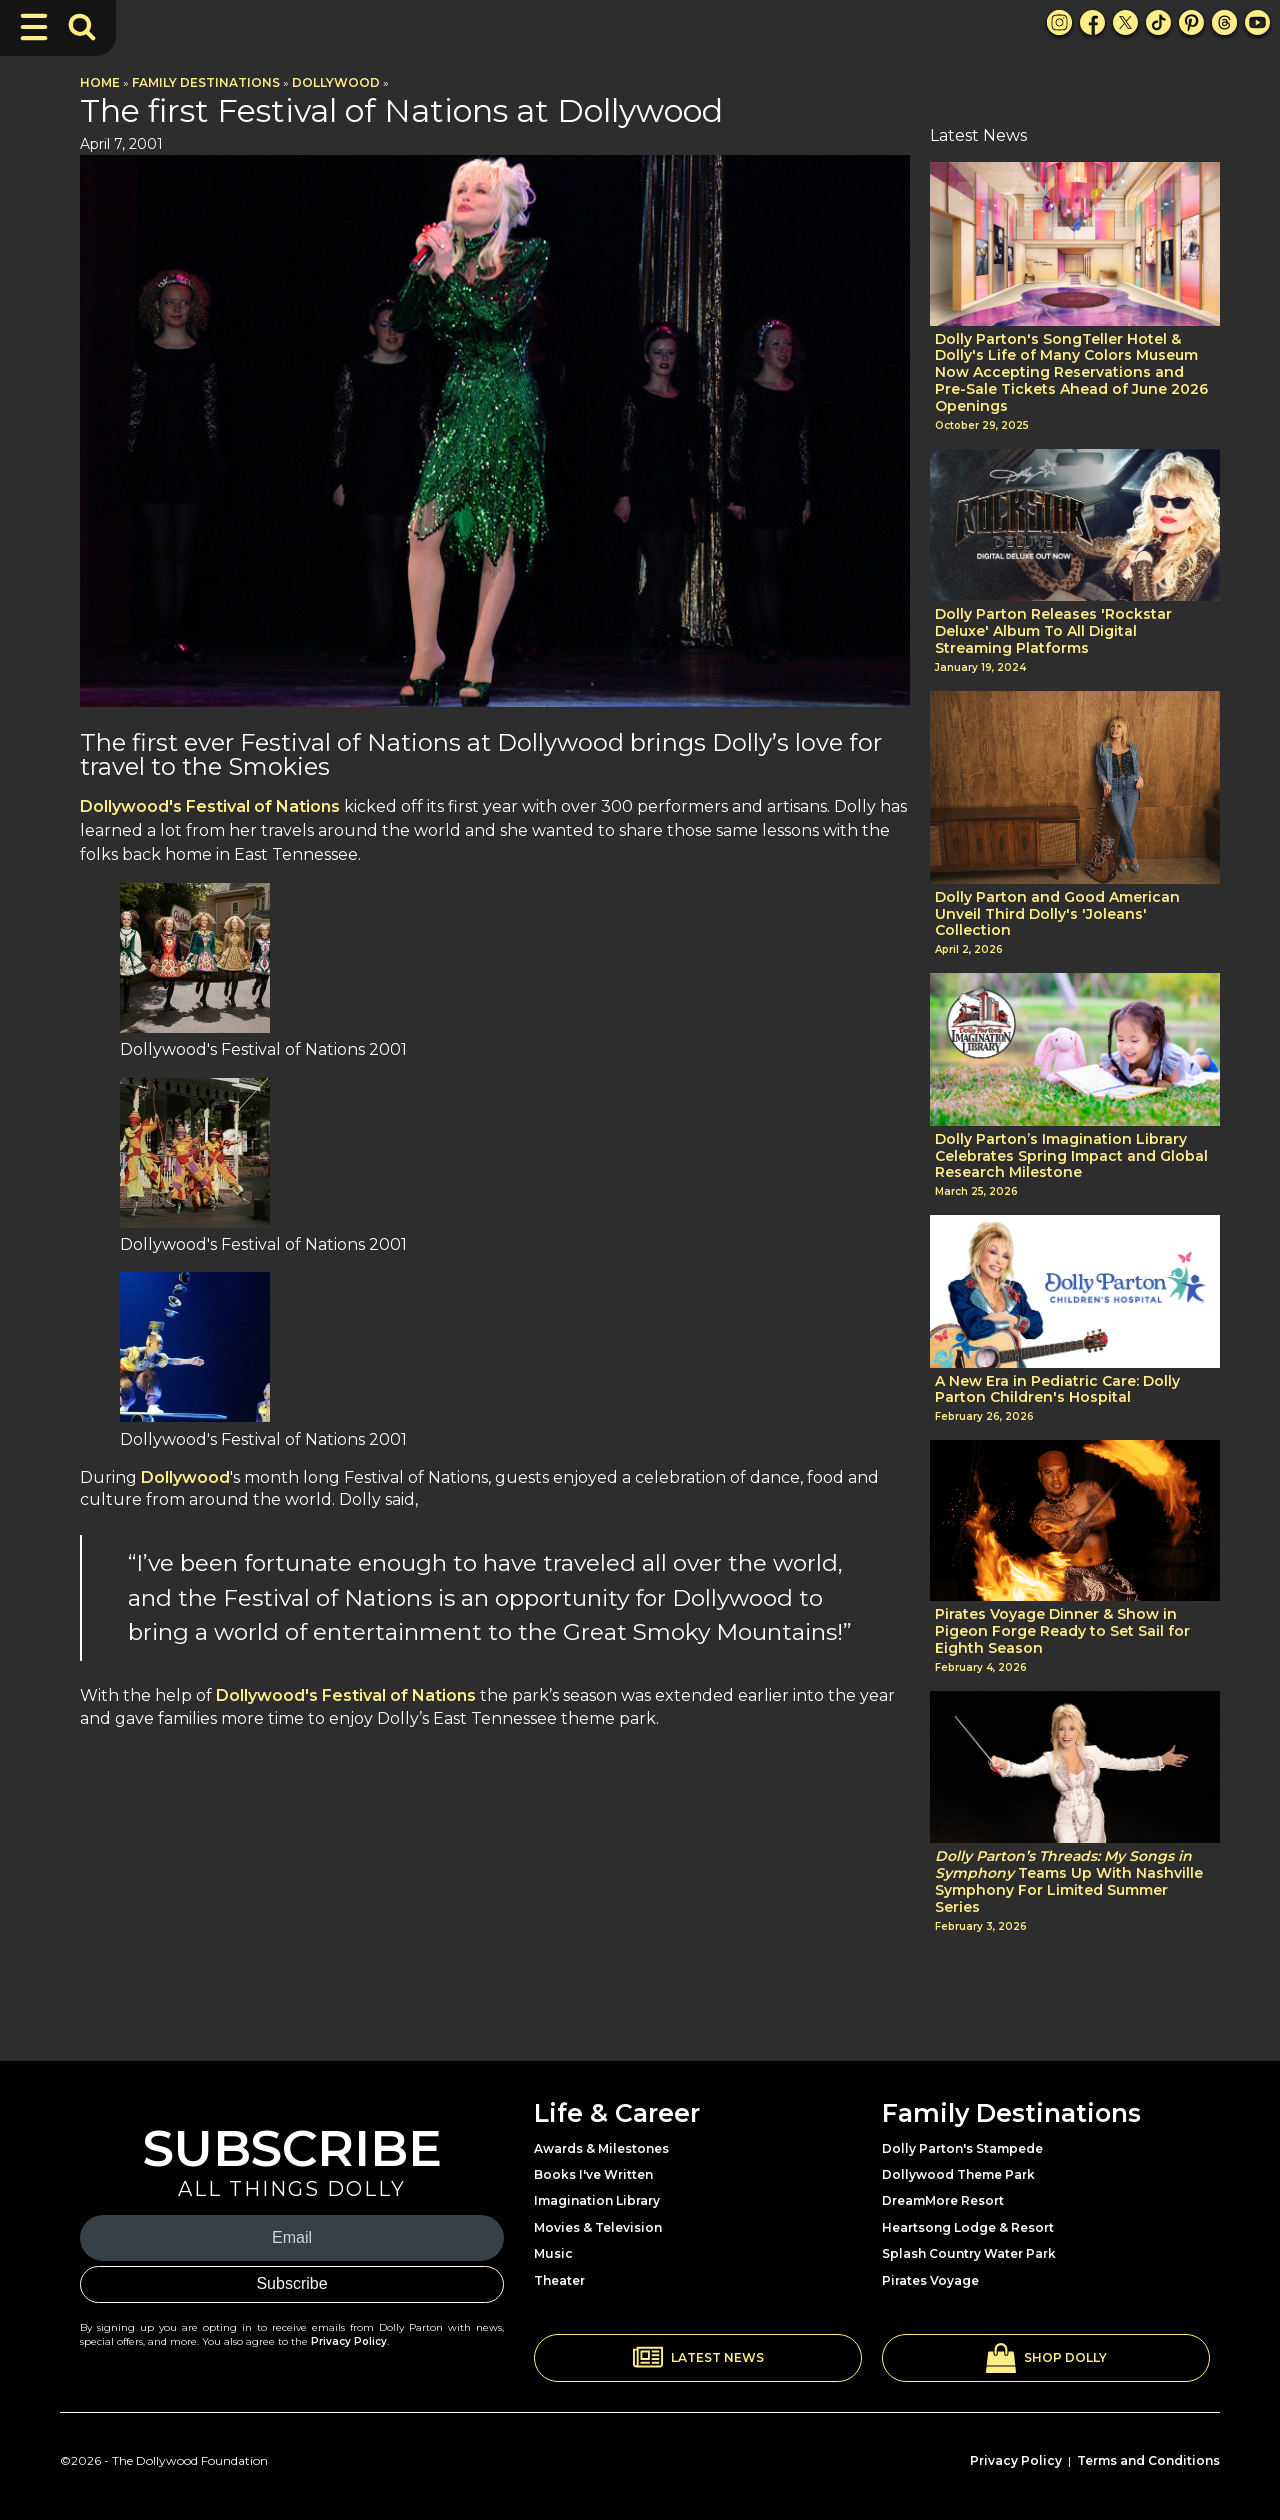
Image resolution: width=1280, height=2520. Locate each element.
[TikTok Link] (1158, 22)
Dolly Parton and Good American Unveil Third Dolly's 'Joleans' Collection (1057, 914)
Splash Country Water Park (969, 2253)
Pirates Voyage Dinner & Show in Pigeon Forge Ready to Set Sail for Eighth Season (1062, 1631)
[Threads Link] (1224, 22)
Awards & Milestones (601, 2148)
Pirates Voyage (930, 2280)
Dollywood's (131, 806)
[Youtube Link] (1257, 22)
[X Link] (1125, 22)
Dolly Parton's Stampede (962, 2148)
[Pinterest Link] (1191, 22)
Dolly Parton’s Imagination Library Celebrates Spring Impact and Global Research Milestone (1071, 1156)
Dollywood (336, 82)
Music (553, 2253)
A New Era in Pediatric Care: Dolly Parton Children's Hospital (1057, 1390)
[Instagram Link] (1059, 22)
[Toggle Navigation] (34, 27)
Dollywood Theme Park (958, 2174)
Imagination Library (597, 2200)
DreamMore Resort (943, 2200)
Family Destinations (206, 82)
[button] (698, 2358)
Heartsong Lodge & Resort (968, 2227)
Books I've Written (593, 2174)
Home (100, 82)
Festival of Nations (261, 806)
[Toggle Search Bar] (82, 27)
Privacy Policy (349, 2341)
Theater (559, 2280)
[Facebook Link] (1092, 22)
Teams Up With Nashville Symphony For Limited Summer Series (1069, 1881)
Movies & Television (598, 2227)
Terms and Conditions (1148, 2460)
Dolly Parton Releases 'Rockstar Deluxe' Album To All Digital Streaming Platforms (1053, 631)
